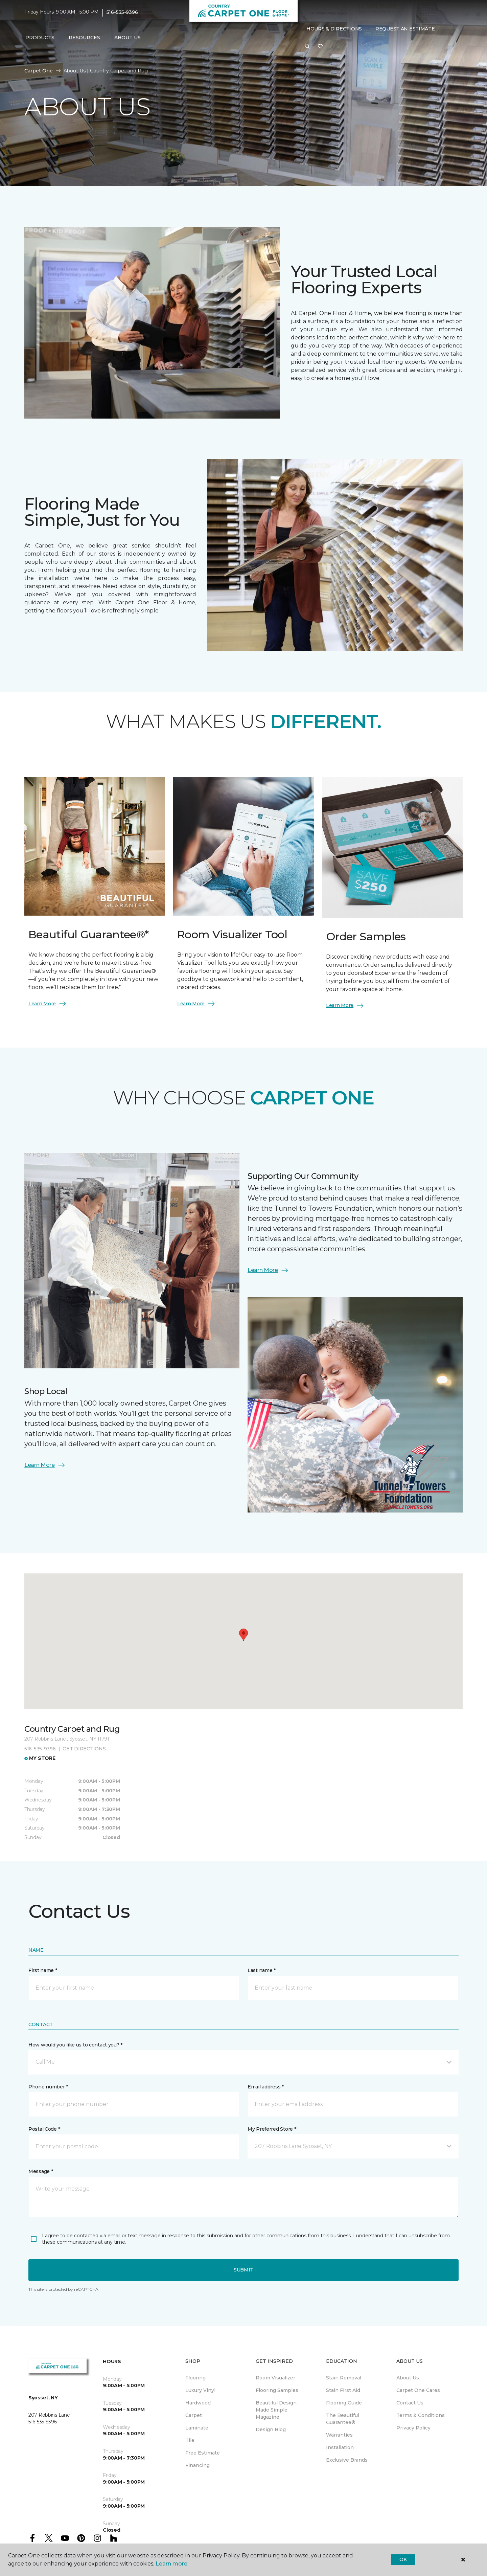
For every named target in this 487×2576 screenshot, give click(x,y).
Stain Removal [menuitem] (343, 2378)
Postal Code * (44, 2129)
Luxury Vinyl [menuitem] (200, 2390)
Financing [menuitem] (197, 2465)
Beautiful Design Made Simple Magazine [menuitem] (276, 2410)
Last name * (262, 1970)
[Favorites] (320, 46)
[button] (307, 46)
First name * (42, 1970)
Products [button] (39, 38)
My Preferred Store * (272, 2129)
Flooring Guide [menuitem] (344, 2403)
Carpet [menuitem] (193, 2415)
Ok (403, 2559)
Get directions (84, 1749)
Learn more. (172, 2563)
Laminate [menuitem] (196, 2428)
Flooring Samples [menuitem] (277, 2390)
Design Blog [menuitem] (271, 2429)
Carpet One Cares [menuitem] (418, 2390)
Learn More (47, 1004)
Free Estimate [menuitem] (202, 2453)
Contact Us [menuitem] (409, 2403)
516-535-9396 (122, 12)
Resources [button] (84, 38)
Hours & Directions (334, 29)
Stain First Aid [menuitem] (343, 2390)
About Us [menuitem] (407, 2378)
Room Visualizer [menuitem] (275, 2378)
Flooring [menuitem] (195, 2378)
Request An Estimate (405, 29)
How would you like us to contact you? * (75, 2044)
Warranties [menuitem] (339, 2435)
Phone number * (48, 2086)
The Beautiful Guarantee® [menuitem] (342, 2418)
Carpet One (38, 71)
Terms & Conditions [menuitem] (420, 2415)
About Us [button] (127, 38)
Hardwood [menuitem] (198, 2403)
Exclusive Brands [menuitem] (347, 2460)
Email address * (266, 2086)
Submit (243, 2270)
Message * (40, 2171)
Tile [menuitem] (189, 2440)
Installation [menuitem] (340, 2447)
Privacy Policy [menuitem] (413, 2428)
